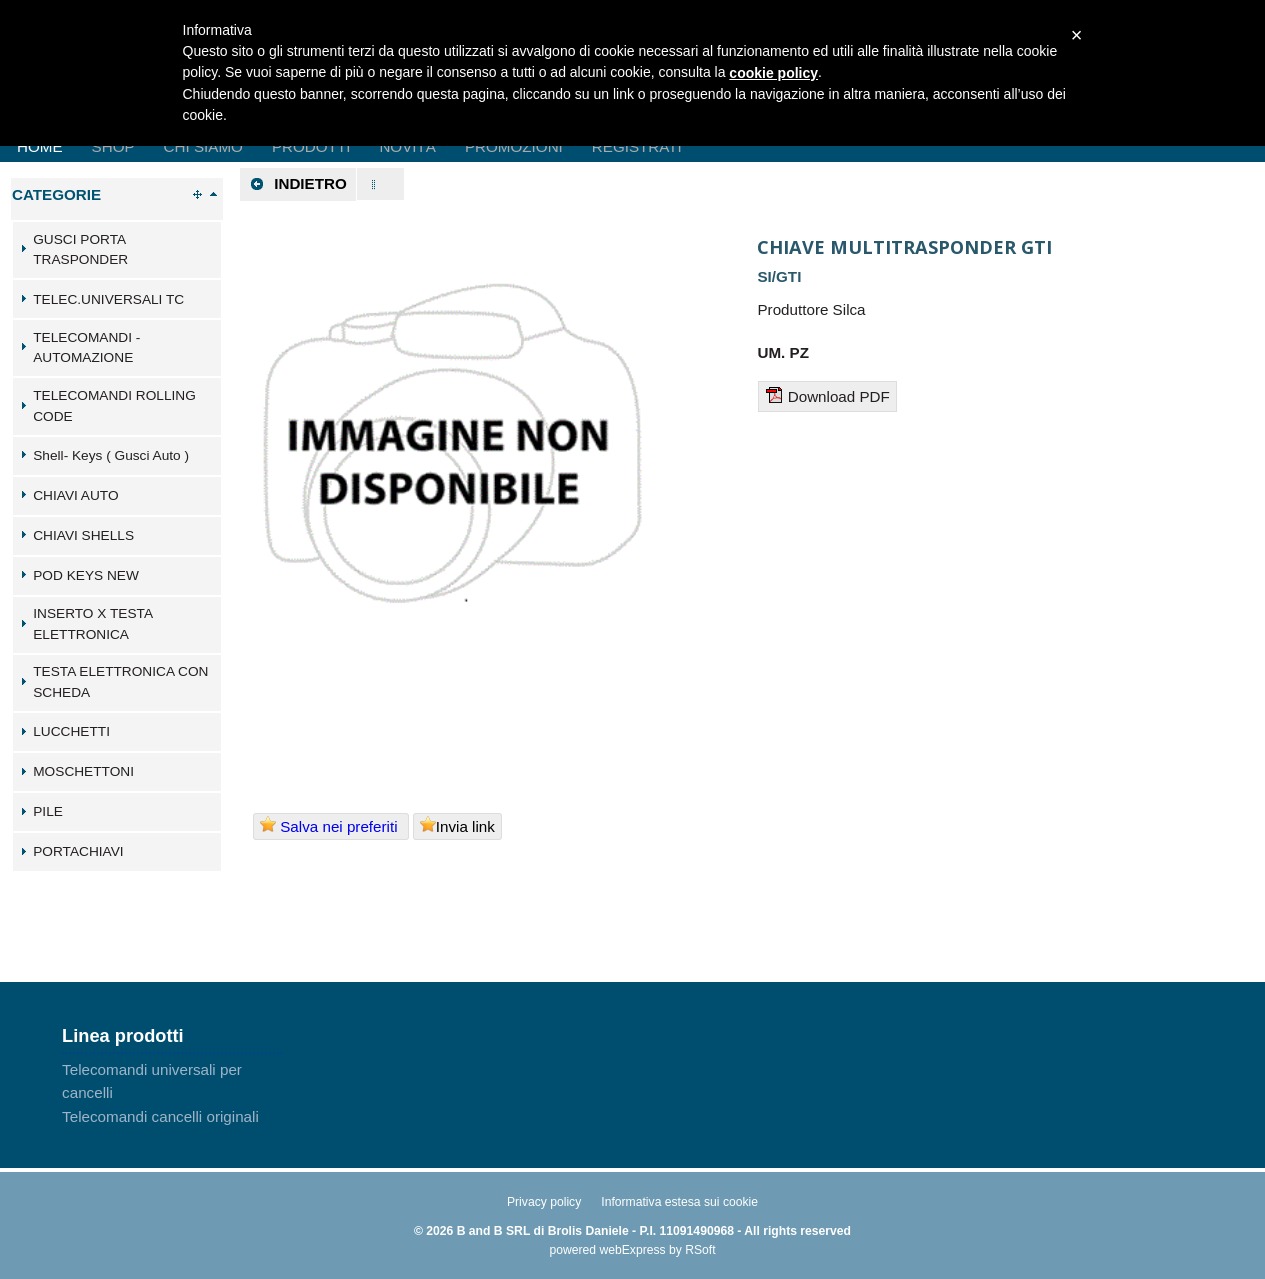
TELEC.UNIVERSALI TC (108, 299)
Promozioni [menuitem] (514, 146)
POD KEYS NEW (86, 575)
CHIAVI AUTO (75, 495)
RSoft (700, 1250)
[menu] (172, 1093)
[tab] (117, 250)
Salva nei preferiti (331, 825)
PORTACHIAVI (78, 851)
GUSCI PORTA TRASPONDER (80, 250)
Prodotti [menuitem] (311, 146)
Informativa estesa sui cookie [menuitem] (679, 1202)
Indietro (298, 184)
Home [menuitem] (40, 146)
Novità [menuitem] (407, 146)
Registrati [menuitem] (637, 146)
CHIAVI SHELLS (83, 535)
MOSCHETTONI (83, 771)
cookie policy (773, 73)
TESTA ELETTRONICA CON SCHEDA (120, 682)
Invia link (457, 825)
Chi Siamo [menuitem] (203, 146)
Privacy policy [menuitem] (544, 1202)
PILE (48, 811)
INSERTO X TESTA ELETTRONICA (92, 624)
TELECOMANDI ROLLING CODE (114, 406)
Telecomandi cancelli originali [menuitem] (160, 1116)
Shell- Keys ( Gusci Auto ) (111, 455)
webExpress (632, 1250)
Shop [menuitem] (113, 146)
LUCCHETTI (71, 731)
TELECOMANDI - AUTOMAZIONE (86, 348)
